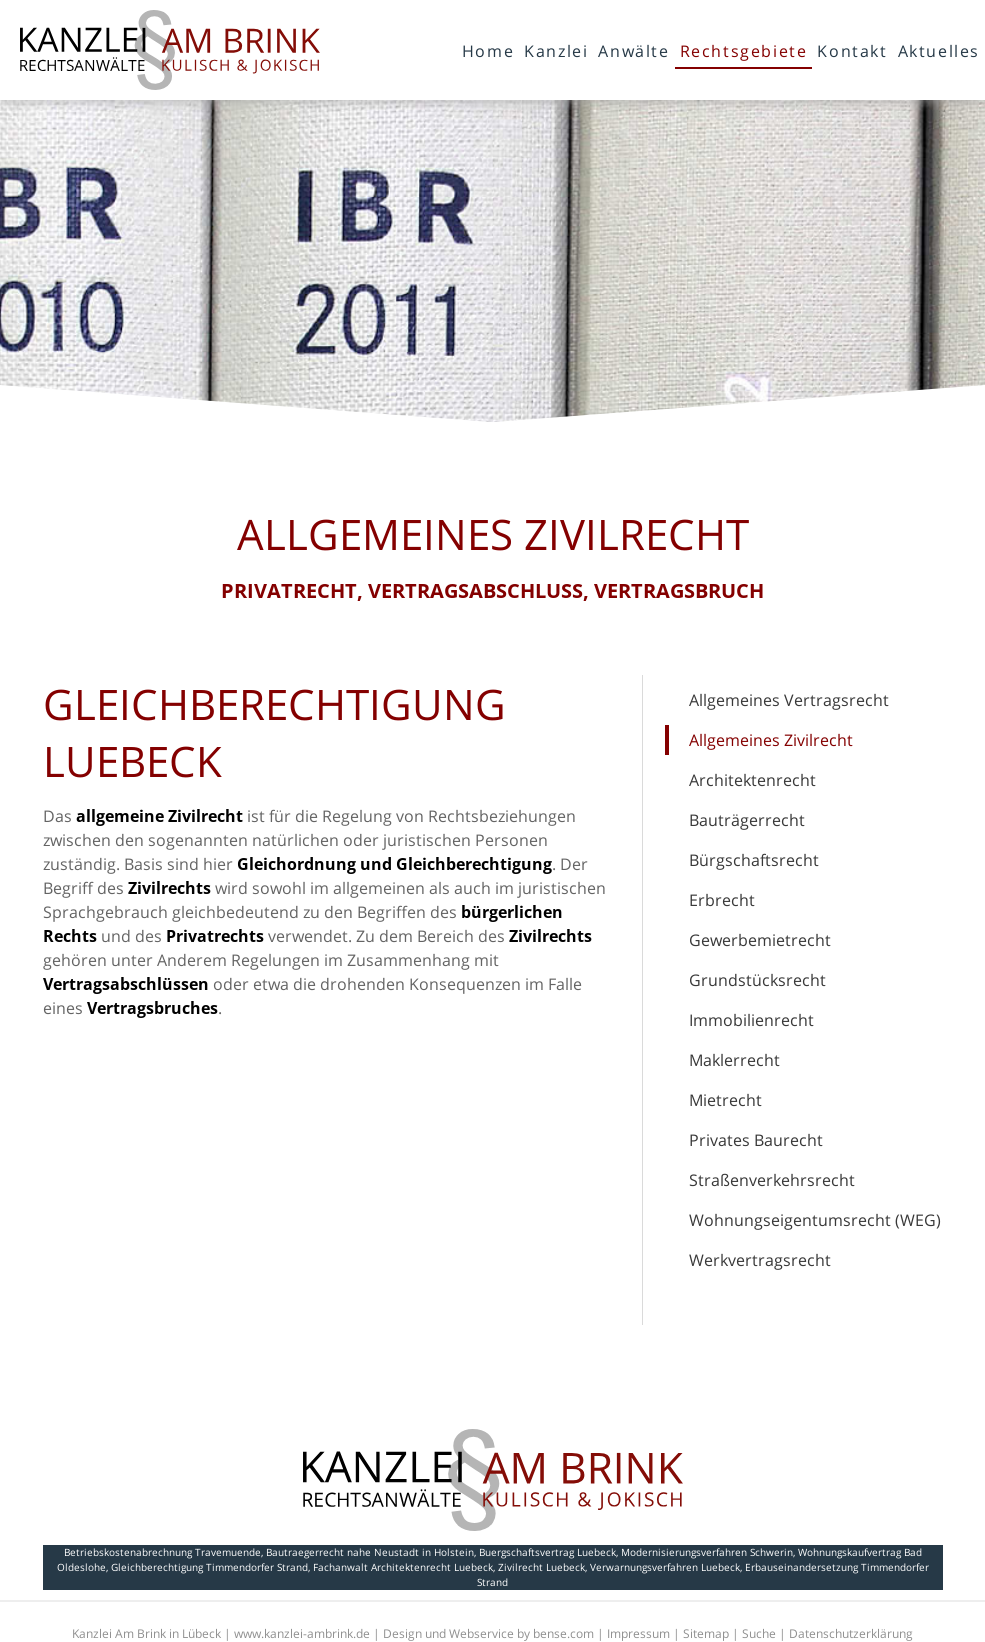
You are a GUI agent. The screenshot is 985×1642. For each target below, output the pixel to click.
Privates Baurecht (756, 1140)
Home (488, 51)
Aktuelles (939, 51)
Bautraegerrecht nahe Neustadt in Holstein (370, 1552)
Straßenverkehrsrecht (772, 1180)
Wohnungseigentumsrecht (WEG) (815, 1220)
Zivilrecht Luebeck (541, 1567)
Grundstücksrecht (757, 980)
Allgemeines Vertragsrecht (789, 700)
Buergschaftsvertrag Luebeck (547, 1552)
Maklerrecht (734, 1060)
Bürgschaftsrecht (754, 860)
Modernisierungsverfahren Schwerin (707, 1552)
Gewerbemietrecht (760, 940)
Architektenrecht (752, 780)
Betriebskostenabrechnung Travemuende (162, 1552)
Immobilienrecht (751, 1020)
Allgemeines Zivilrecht (771, 740)
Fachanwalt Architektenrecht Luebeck (403, 1567)
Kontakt (852, 51)
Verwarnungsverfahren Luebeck (665, 1567)
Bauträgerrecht (747, 820)
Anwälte (633, 51)
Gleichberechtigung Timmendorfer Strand (209, 1567)
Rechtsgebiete (744, 51)
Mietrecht (725, 1100)
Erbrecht (722, 900)
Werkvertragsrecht (760, 1260)
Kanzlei (556, 51)
